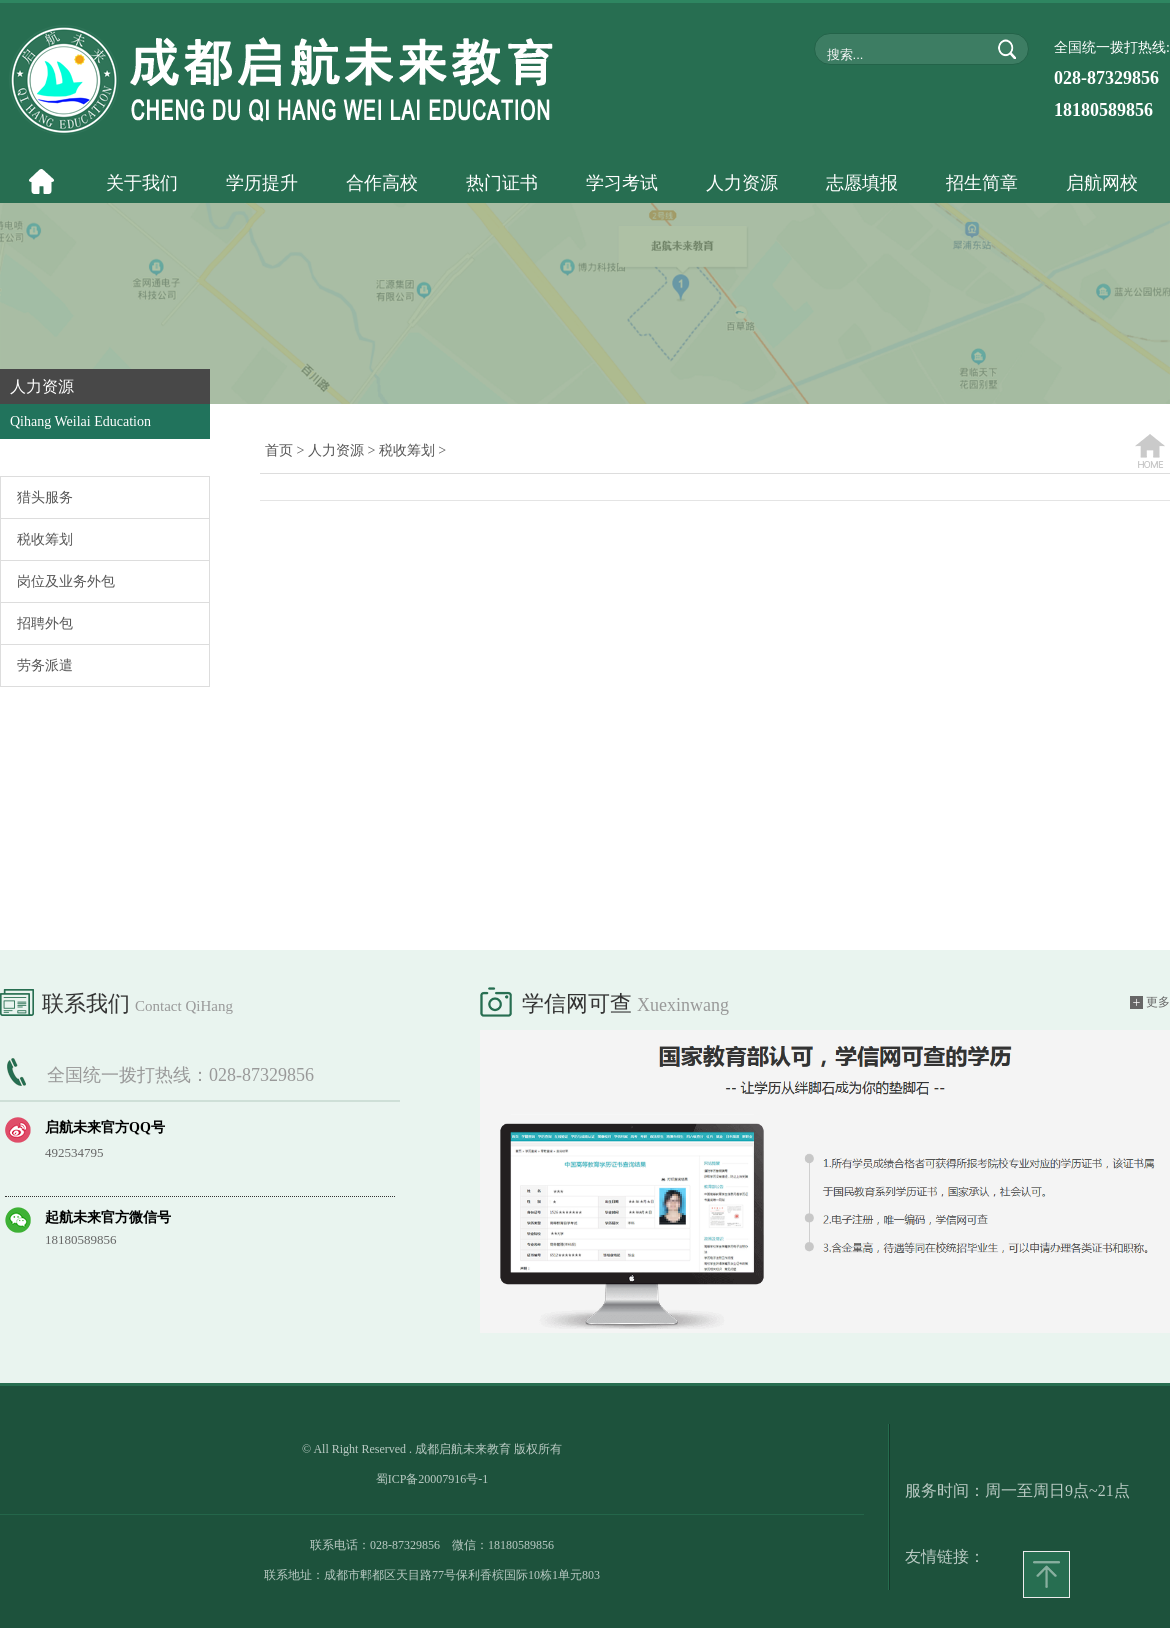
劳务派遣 (45, 665)
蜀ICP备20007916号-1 (432, 1479)
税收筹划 (45, 539)
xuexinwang (683, 1005)
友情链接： (945, 1556)
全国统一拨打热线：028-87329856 (180, 1075)
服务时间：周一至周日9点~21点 (1017, 1490)
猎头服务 (45, 497)
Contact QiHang (184, 1006)
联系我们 (116, 1000)
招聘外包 (45, 623)
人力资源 (336, 450)
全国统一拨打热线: (1112, 80)
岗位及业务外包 (66, 581)
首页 (279, 450)
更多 (1150, 1002)
